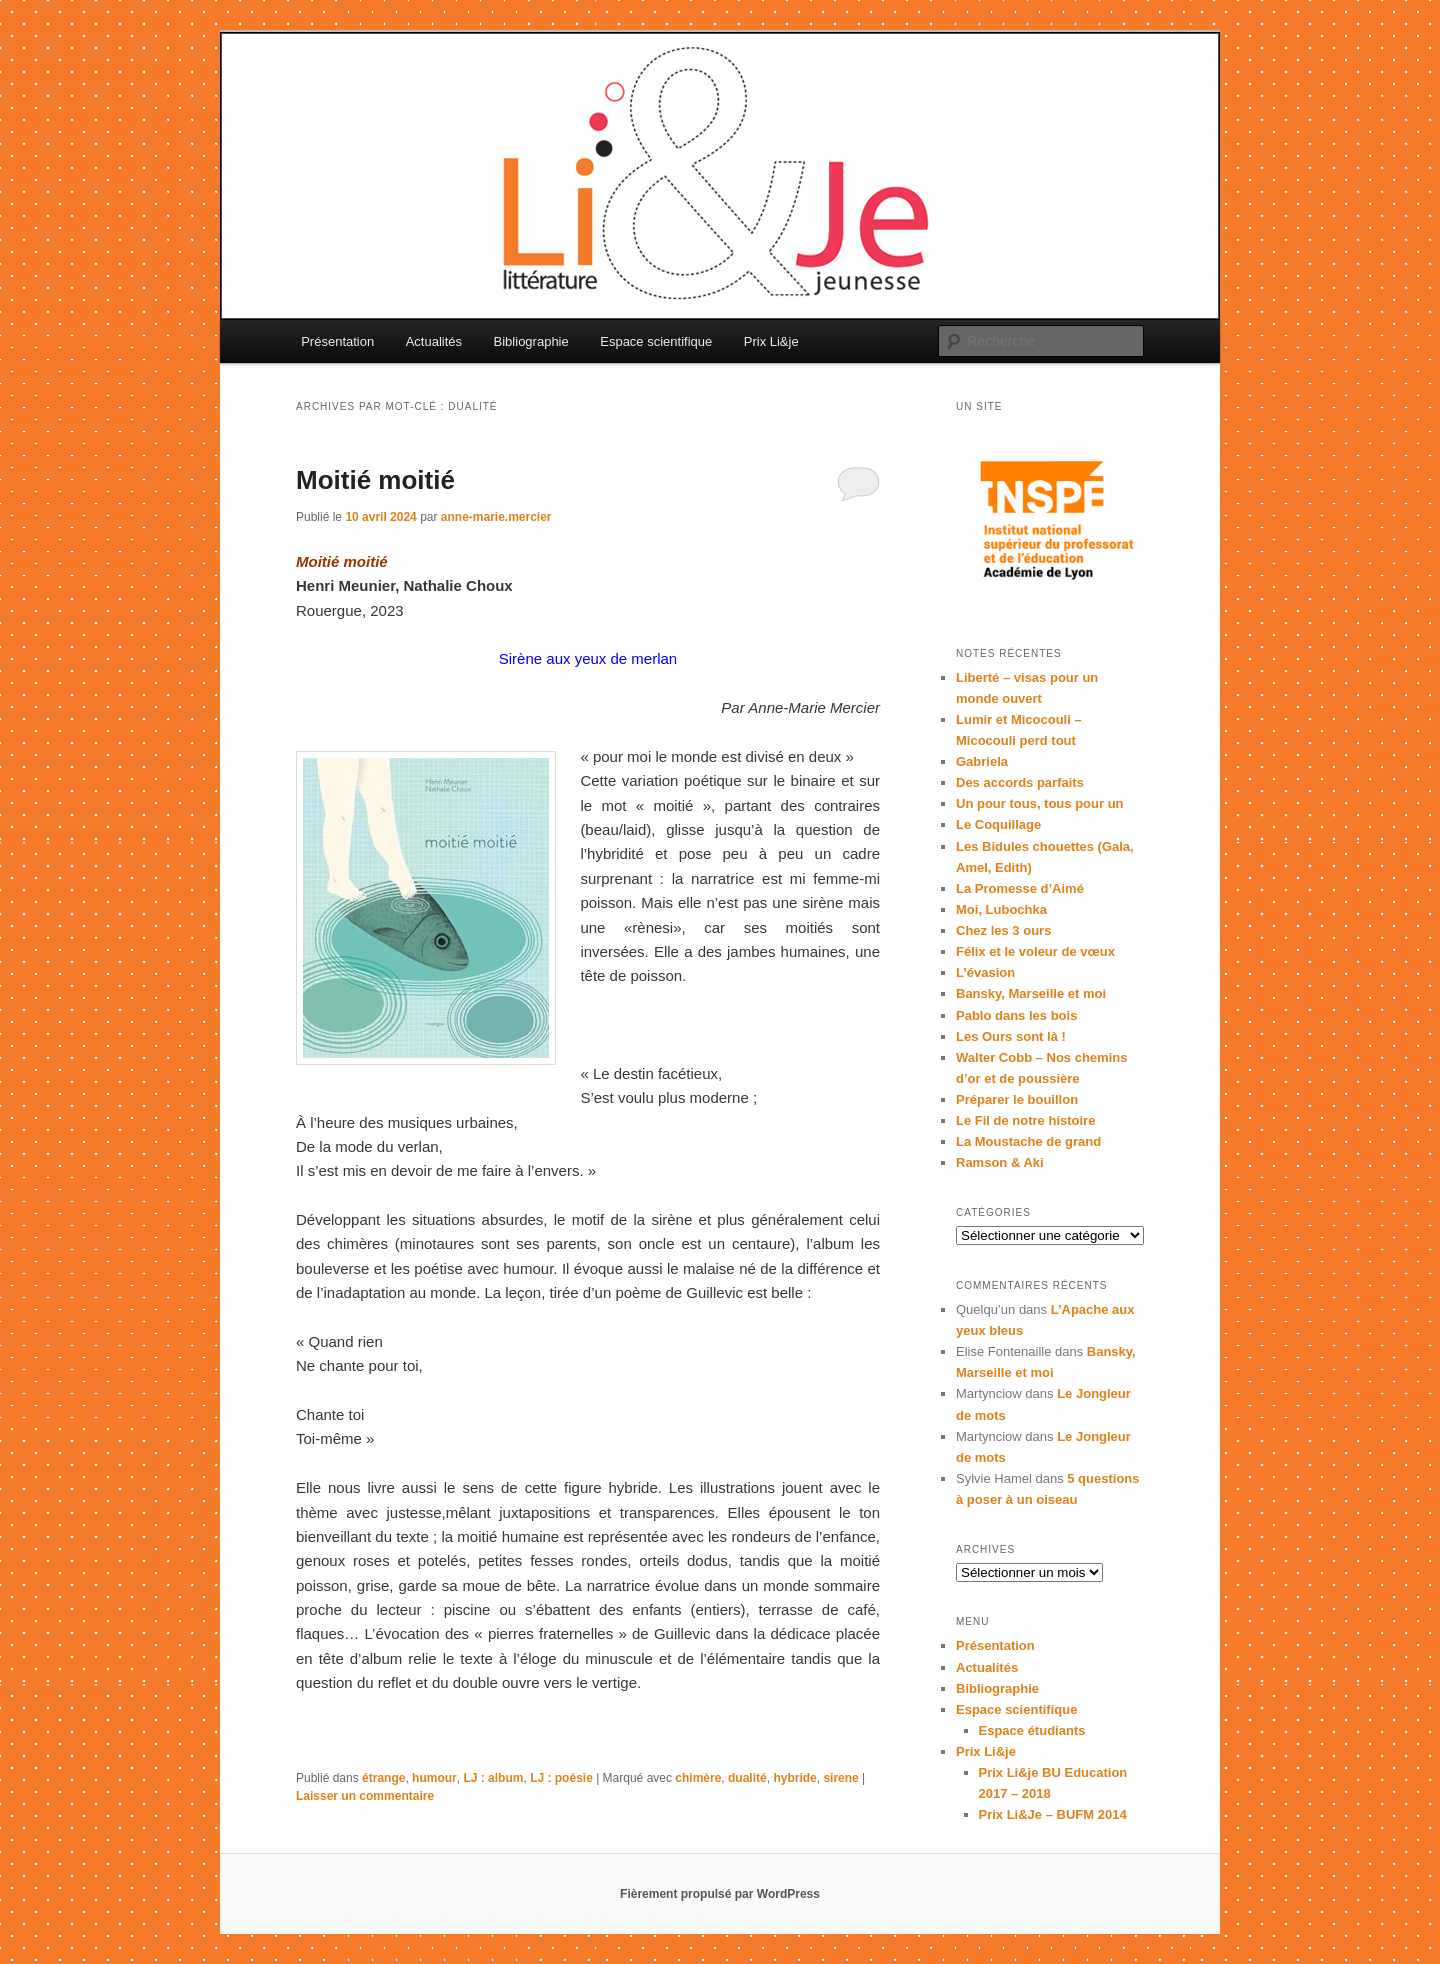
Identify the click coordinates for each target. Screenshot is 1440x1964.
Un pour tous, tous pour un (1040, 803)
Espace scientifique (656, 341)
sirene (840, 1778)
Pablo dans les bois (1016, 1015)
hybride (794, 1778)
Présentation (337, 341)
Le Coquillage (998, 824)
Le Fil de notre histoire (1025, 1120)
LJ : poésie (561, 1778)
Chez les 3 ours (1003, 930)
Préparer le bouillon (1017, 1099)
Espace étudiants (1032, 1730)
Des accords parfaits (1020, 782)
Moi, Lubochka (1001, 909)
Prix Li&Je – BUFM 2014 (1053, 1814)
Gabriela (982, 761)
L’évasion (985, 972)
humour (434, 1778)
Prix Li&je (771, 341)
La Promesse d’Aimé (1020, 888)
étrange (383, 1778)
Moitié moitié (375, 480)
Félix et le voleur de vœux (1035, 951)
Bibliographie (531, 341)
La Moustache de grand (1028, 1141)
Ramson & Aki (1000, 1162)
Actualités (434, 341)
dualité (747, 1778)
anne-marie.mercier (496, 517)
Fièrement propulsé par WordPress (720, 1894)
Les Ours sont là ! (1011, 1036)
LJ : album (493, 1778)
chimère (698, 1778)
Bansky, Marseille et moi (1031, 993)
